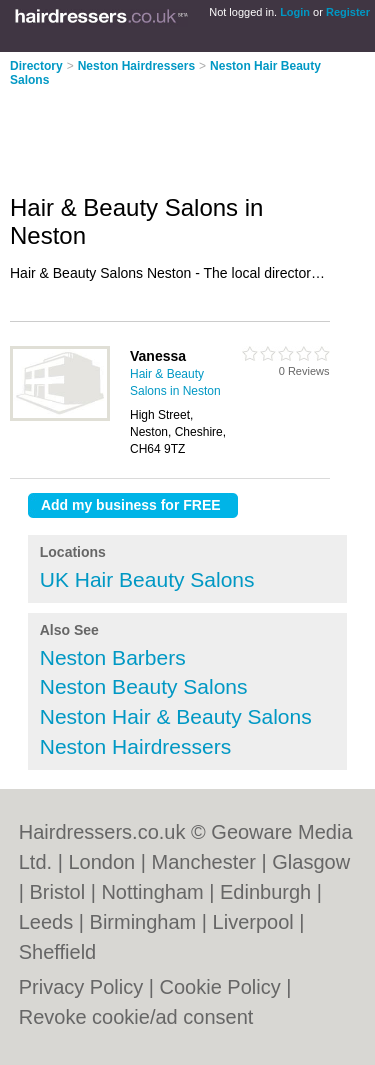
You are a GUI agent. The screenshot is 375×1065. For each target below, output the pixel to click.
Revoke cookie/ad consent (136, 1017)
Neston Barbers (113, 657)
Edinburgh (265, 892)
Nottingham (152, 892)
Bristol (58, 892)
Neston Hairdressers (136, 66)
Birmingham (143, 922)
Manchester (203, 862)
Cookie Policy (220, 987)
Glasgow (311, 862)
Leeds (46, 922)
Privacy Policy (81, 987)
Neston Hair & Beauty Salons (176, 716)
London (101, 862)
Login (295, 12)
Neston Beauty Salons (144, 686)
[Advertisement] (160, 134)
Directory (36, 66)
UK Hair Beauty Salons (147, 579)
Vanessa (158, 356)
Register (348, 12)
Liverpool (253, 922)
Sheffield (57, 952)
